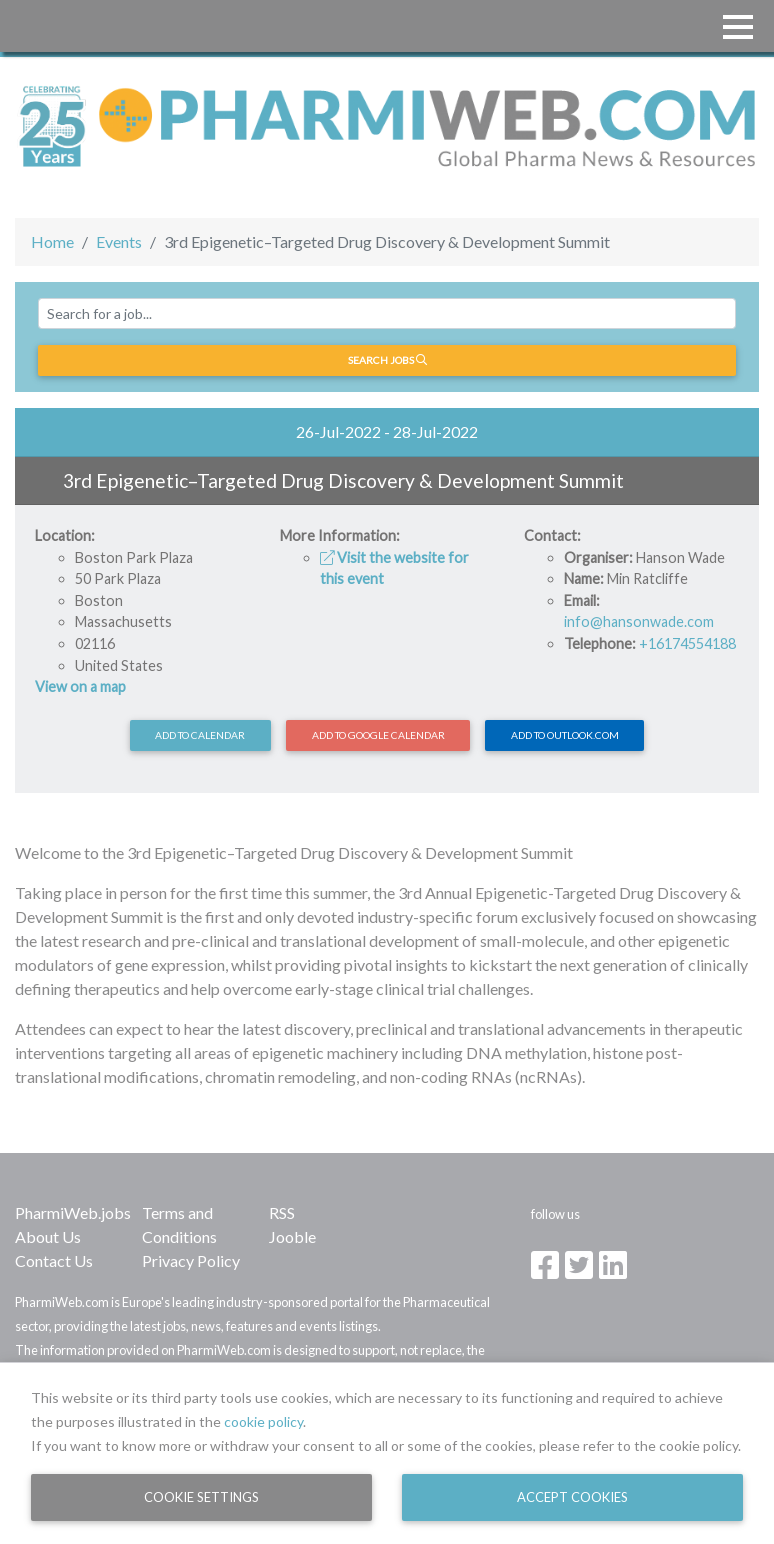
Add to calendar (200, 735)
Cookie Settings (201, 1497)
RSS (282, 1212)
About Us (48, 1236)
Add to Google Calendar (378, 735)
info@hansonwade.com (639, 621)
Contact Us (54, 1260)
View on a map (80, 686)
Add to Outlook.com (565, 735)
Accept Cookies (572, 1497)
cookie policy (263, 1421)
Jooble (292, 1236)
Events (119, 241)
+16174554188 (687, 643)
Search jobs (387, 360)
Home (52, 241)
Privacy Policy (191, 1260)
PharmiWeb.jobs (73, 1212)
